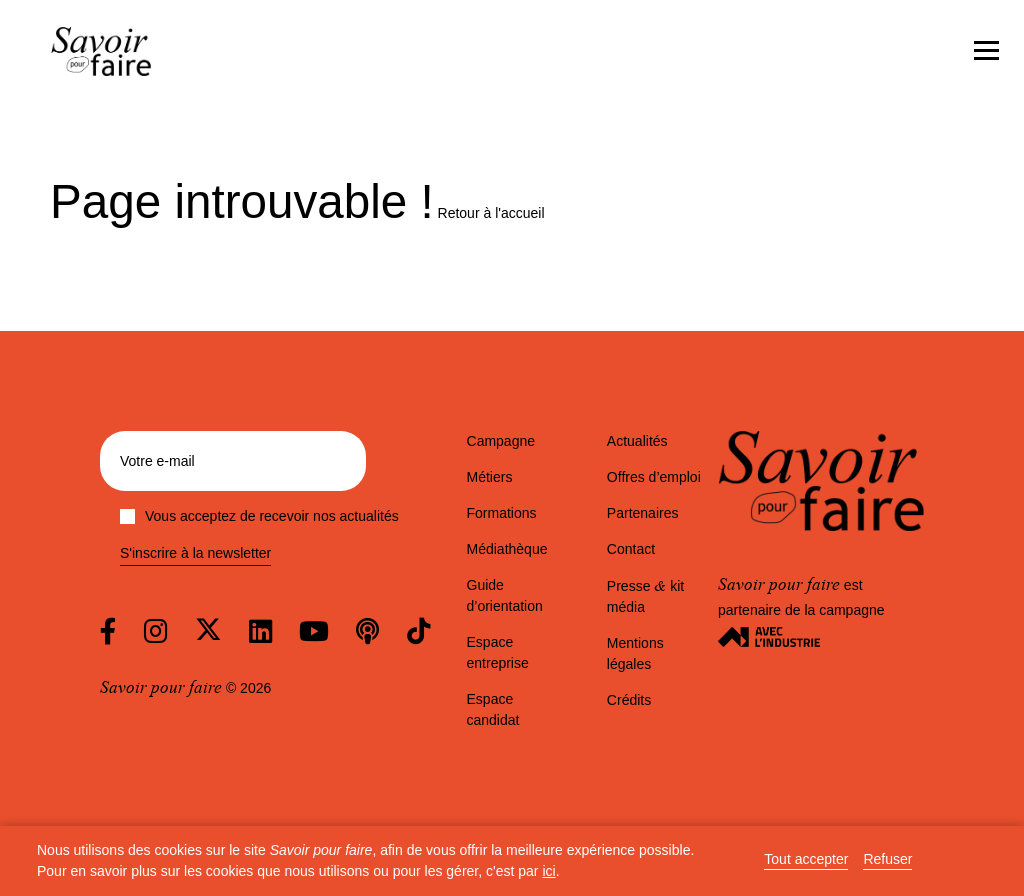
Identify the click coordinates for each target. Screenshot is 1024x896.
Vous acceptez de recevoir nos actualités (259, 516)
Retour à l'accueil (491, 213)
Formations (502, 513)
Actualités (637, 441)
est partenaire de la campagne (801, 610)
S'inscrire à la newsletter (195, 553)
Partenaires (643, 513)
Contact (631, 549)
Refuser (887, 859)
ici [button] (548, 871)
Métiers (490, 477)
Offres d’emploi (654, 477)
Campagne (501, 441)
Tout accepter (806, 859)
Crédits (629, 700)
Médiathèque (507, 549)
